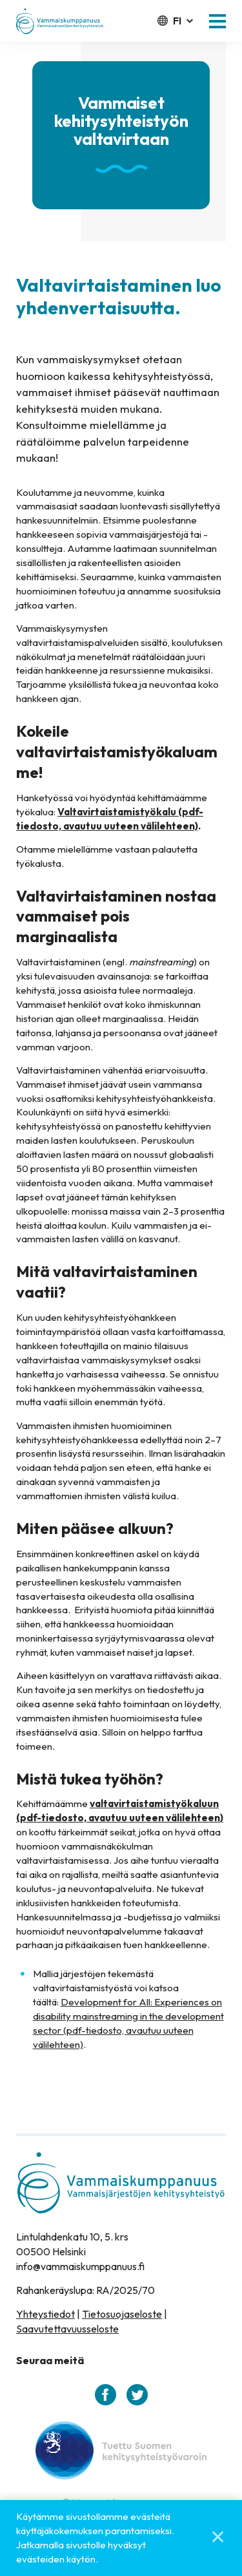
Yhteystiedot (45, 2313)
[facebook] (105, 2394)
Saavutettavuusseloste (67, 2328)
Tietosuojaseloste (122, 2313)
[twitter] (137, 2394)
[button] (217, 21)
